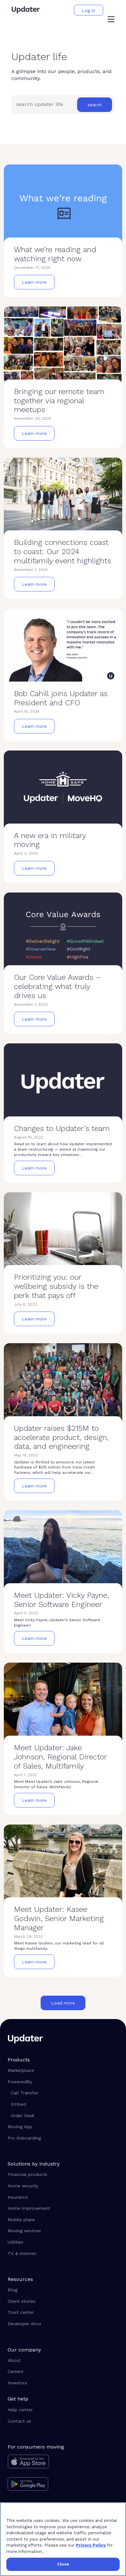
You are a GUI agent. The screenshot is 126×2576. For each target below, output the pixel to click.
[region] (63, 2539)
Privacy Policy (91, 2545)
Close (63, 2564)
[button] (111, 20)
